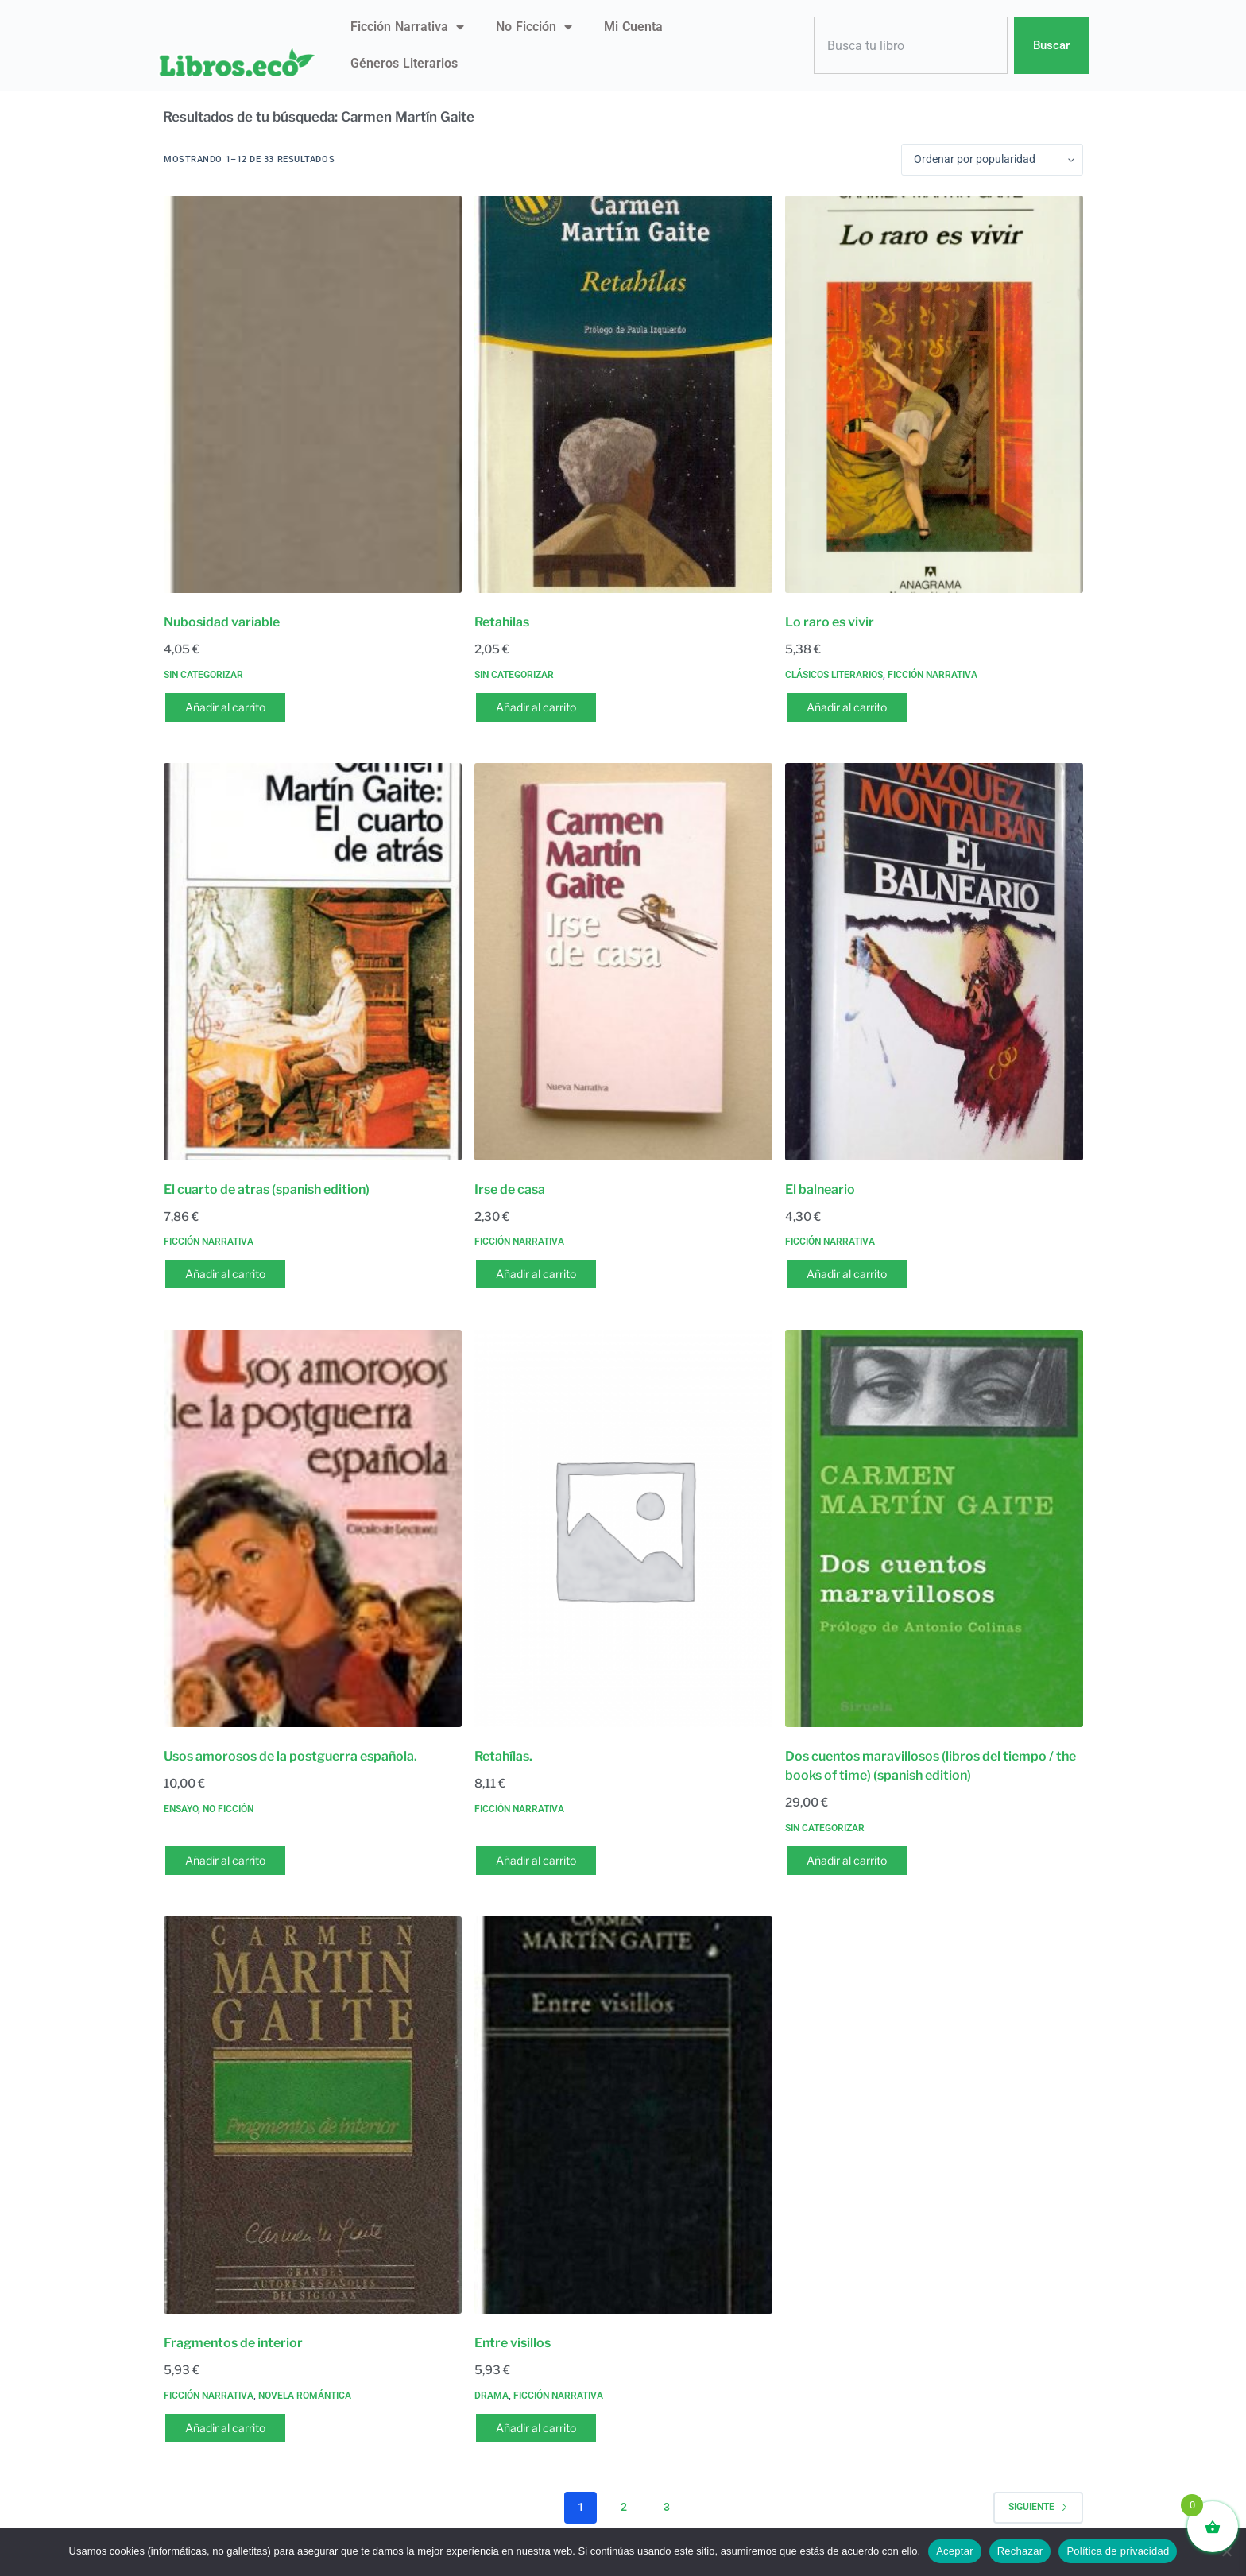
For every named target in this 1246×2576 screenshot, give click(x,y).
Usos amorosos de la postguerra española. (290, 1756)
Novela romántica (304, 2395)
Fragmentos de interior (233, 2342)
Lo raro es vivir (829, 621)
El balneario (820, 1189)
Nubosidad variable (222, 621)
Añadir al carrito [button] (225, 707)
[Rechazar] (1226, 2551)
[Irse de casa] (623, 961)
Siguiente (1038, 2506)
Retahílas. (503, 1756)
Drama (491, 2395)
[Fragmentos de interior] (313, 2115)
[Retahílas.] (623, 1528)
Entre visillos (512, 2342)
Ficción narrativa (407, 27)
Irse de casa (509, 1189)
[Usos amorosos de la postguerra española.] (313, 1528)
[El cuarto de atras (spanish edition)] (313, 961)
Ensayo (181, 1809)
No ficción (534, 27)
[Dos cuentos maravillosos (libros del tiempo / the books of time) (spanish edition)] (934, 1528)
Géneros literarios (404, 63)
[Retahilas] (623, 394)
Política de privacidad (1117, 2551)
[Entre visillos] (623, 2115)
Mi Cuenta (633, 26)
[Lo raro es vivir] (934, 394)
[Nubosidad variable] (313, 394)
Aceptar (954, 2551)
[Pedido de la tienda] (992, 160)
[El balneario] (934, 961)
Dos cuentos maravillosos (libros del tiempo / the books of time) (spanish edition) (930, 1766)
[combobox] (911, 46)
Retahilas (501, 621)
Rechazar (1020, 2551)
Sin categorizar (203, 674)
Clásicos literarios (834, 674)
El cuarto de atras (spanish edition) (267, 1189)
